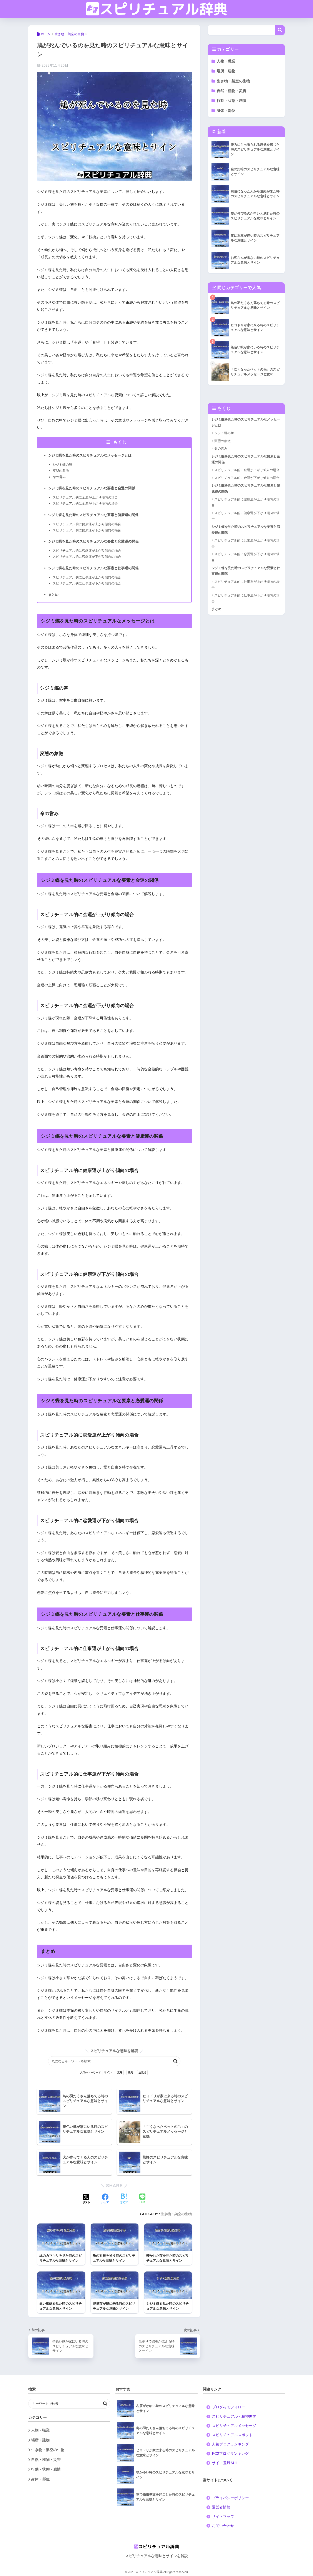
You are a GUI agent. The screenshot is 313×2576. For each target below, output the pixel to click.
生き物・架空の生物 (176, 2214)
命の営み (59, 477)
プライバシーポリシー (230, 2497)
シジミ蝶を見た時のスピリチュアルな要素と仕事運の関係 (93, 568)
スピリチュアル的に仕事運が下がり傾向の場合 (87, 583)
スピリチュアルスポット (232, 2434)
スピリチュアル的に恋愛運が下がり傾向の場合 (87, 556)
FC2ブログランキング (230, 2453)
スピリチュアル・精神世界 (234, 2416)
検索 (176, 2061)
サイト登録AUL (225, 2462)
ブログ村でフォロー (228, 2406)
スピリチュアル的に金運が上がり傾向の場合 (85, 497)
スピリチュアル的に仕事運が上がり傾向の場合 (87, 577)
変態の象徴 (61, 470)
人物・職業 (226, 61)
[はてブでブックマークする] (124, 2199)
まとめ (53, 594)
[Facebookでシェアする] (105, 2199)
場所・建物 (226, 71)
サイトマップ (223, 2515)
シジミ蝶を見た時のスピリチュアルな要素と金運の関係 (91, 488)
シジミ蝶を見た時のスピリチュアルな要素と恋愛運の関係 (93, 541)
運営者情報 (221, 2506)
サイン (108, 2072)
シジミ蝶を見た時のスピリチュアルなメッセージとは (90, 455)
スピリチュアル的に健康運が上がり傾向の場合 (87, 524)
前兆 (130, 2072)
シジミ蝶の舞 (62, 464)
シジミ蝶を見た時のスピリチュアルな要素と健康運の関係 (93, 515)
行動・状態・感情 (231, 101)
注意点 (142, 2072)
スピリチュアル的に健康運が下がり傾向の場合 (87, 530)
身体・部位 (226, 111)
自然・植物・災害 (231, 91)
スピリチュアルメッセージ (234, 2425)
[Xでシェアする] (86, 2199)
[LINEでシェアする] (142, 2199)
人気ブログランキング (230, 2443)
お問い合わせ (223, 2525)
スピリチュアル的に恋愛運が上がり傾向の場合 (87, 550)
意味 (119, 2072)
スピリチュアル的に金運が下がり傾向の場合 (85, 503)
